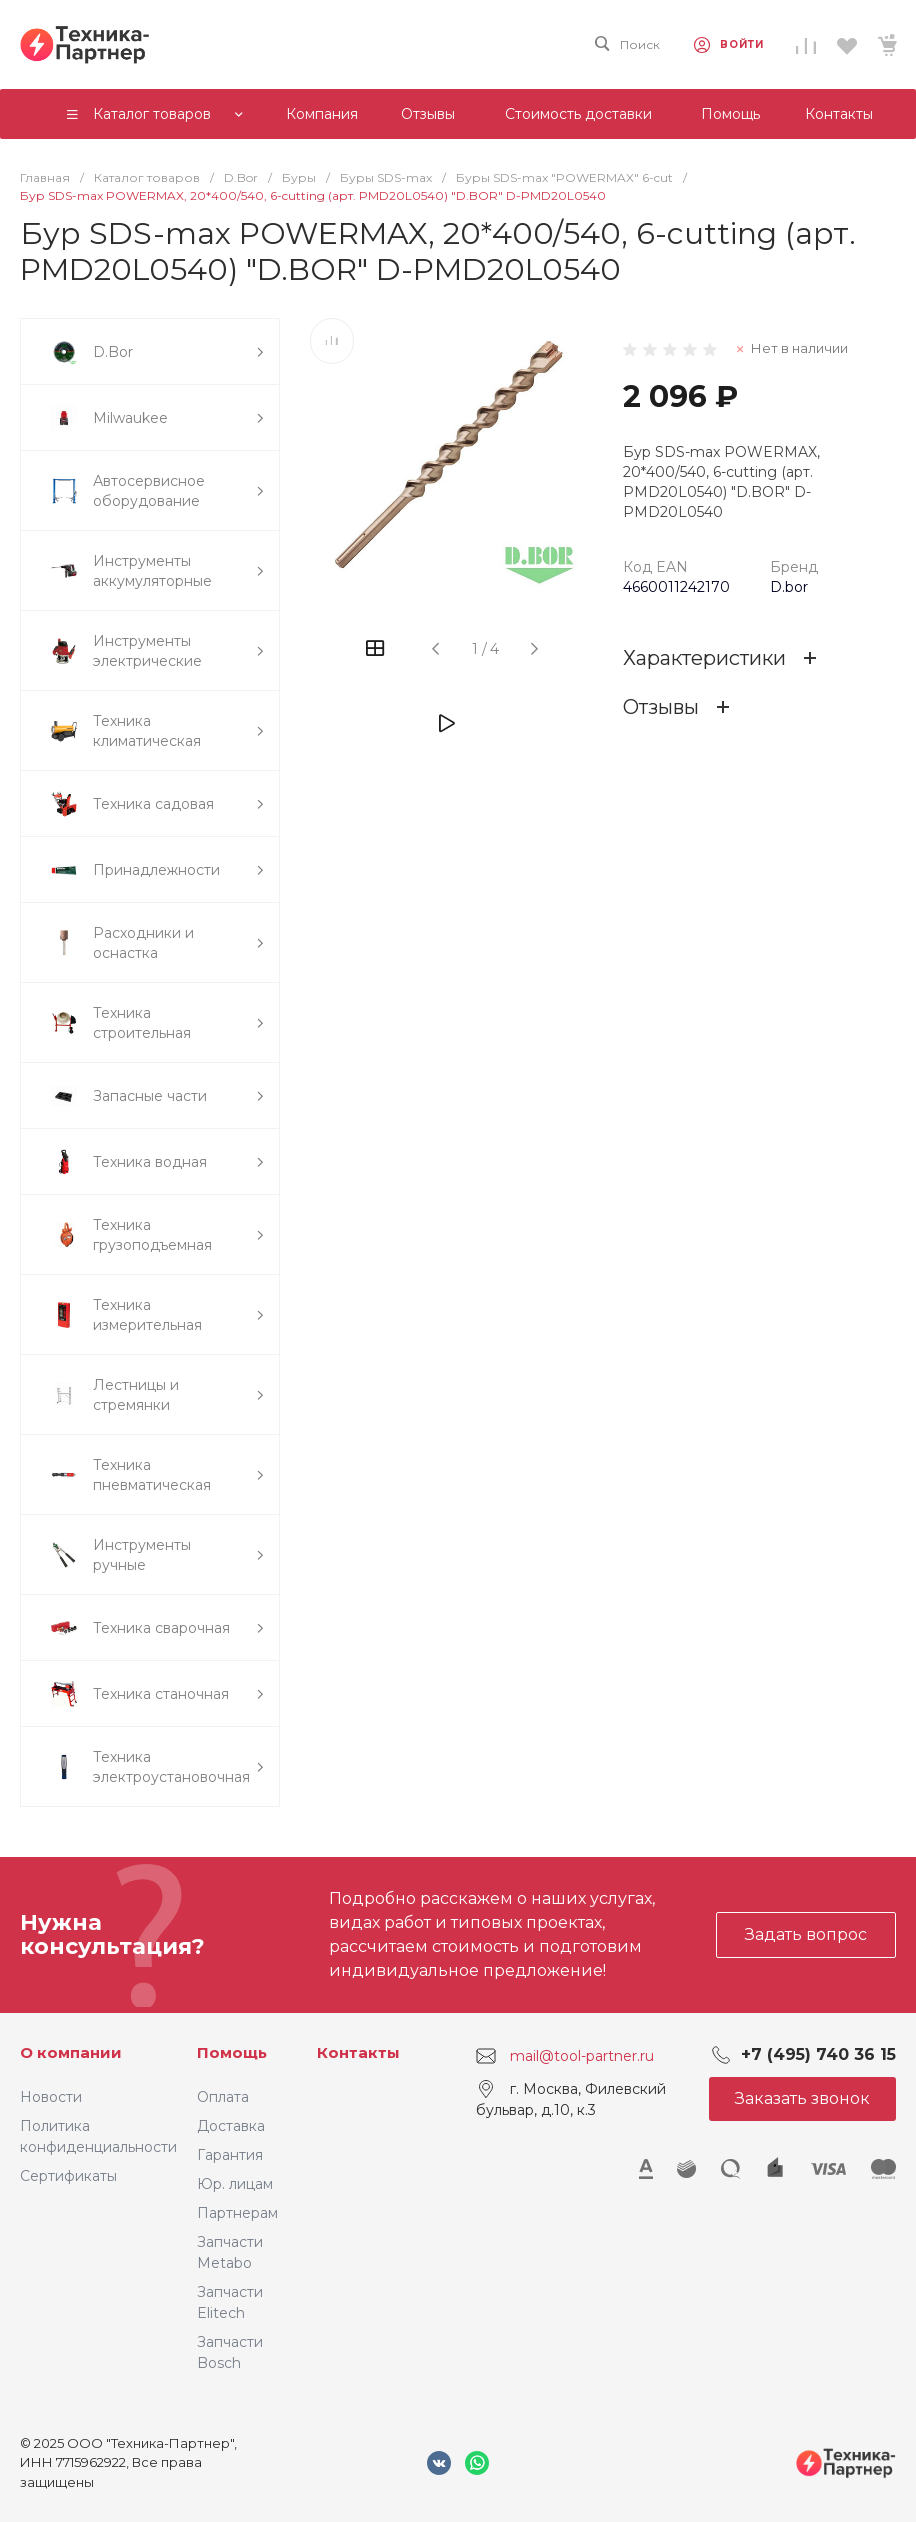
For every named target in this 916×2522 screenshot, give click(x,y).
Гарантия (230, 2155)
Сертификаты (68, 2176)
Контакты (358, 2052)
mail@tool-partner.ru (582, 2055)
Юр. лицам (235, 2184)
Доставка (231, 2126)
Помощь (232, 2052)
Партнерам (237, 2213)
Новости (51, 2097)
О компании (71, 2052)
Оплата (223, 2097)
